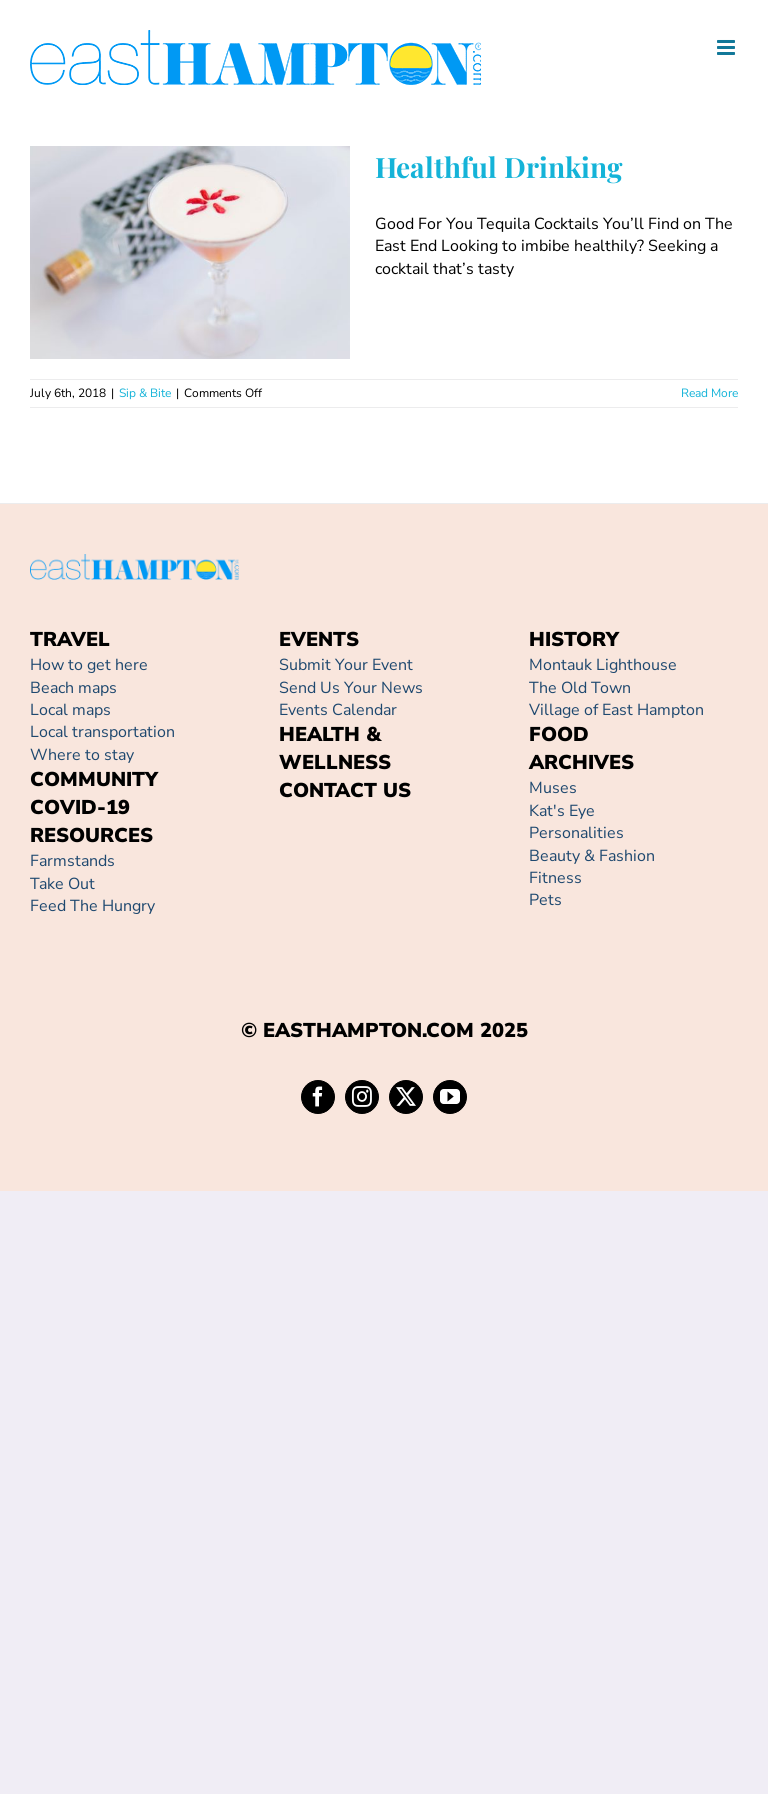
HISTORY (574, 639)
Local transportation (102, 732)
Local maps (70, 710)
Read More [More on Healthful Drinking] (709, 393)
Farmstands (72, 861)
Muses (553, 788)
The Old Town (580, 688)
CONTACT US (345, 790)
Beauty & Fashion (592, 856)
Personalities (576, 833)
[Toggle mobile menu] (727, 47)
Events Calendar (338, 710)
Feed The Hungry (92, 906)
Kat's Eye (562, 811)
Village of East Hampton (616, 710)
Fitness (555, 878)
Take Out (62, 884)
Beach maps (73, 688)
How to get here (89, 665)
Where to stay (82, 755)
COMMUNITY (94, 779)
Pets (545, 900)
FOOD (559, 734)
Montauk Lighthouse (603, 665)
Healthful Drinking (498, 166)
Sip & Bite (145, 393)
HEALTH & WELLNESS (335, 748)
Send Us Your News (351, 688)
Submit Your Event (346, 665)
